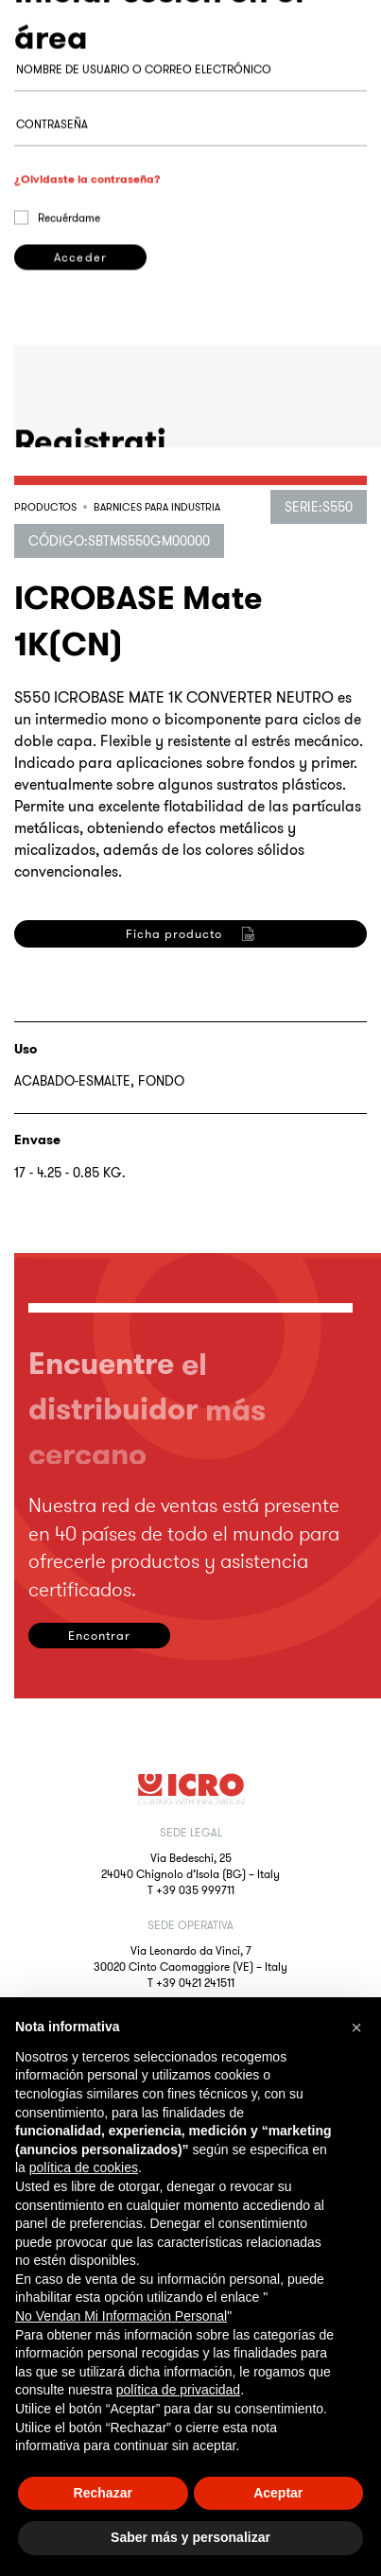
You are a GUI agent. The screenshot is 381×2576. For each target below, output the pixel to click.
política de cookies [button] (83, 2167)
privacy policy (178, 1149)
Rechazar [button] (103, 2492)
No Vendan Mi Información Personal (121, 2316)
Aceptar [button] (278, 2492)
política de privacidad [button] (178, 2389)
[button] (356, 2027)
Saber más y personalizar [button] (190, 2537)
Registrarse (80, 1241)
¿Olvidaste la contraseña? (87, 240)
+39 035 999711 (195, 1890)
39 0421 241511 (198, 1983)
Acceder (80, 318)
